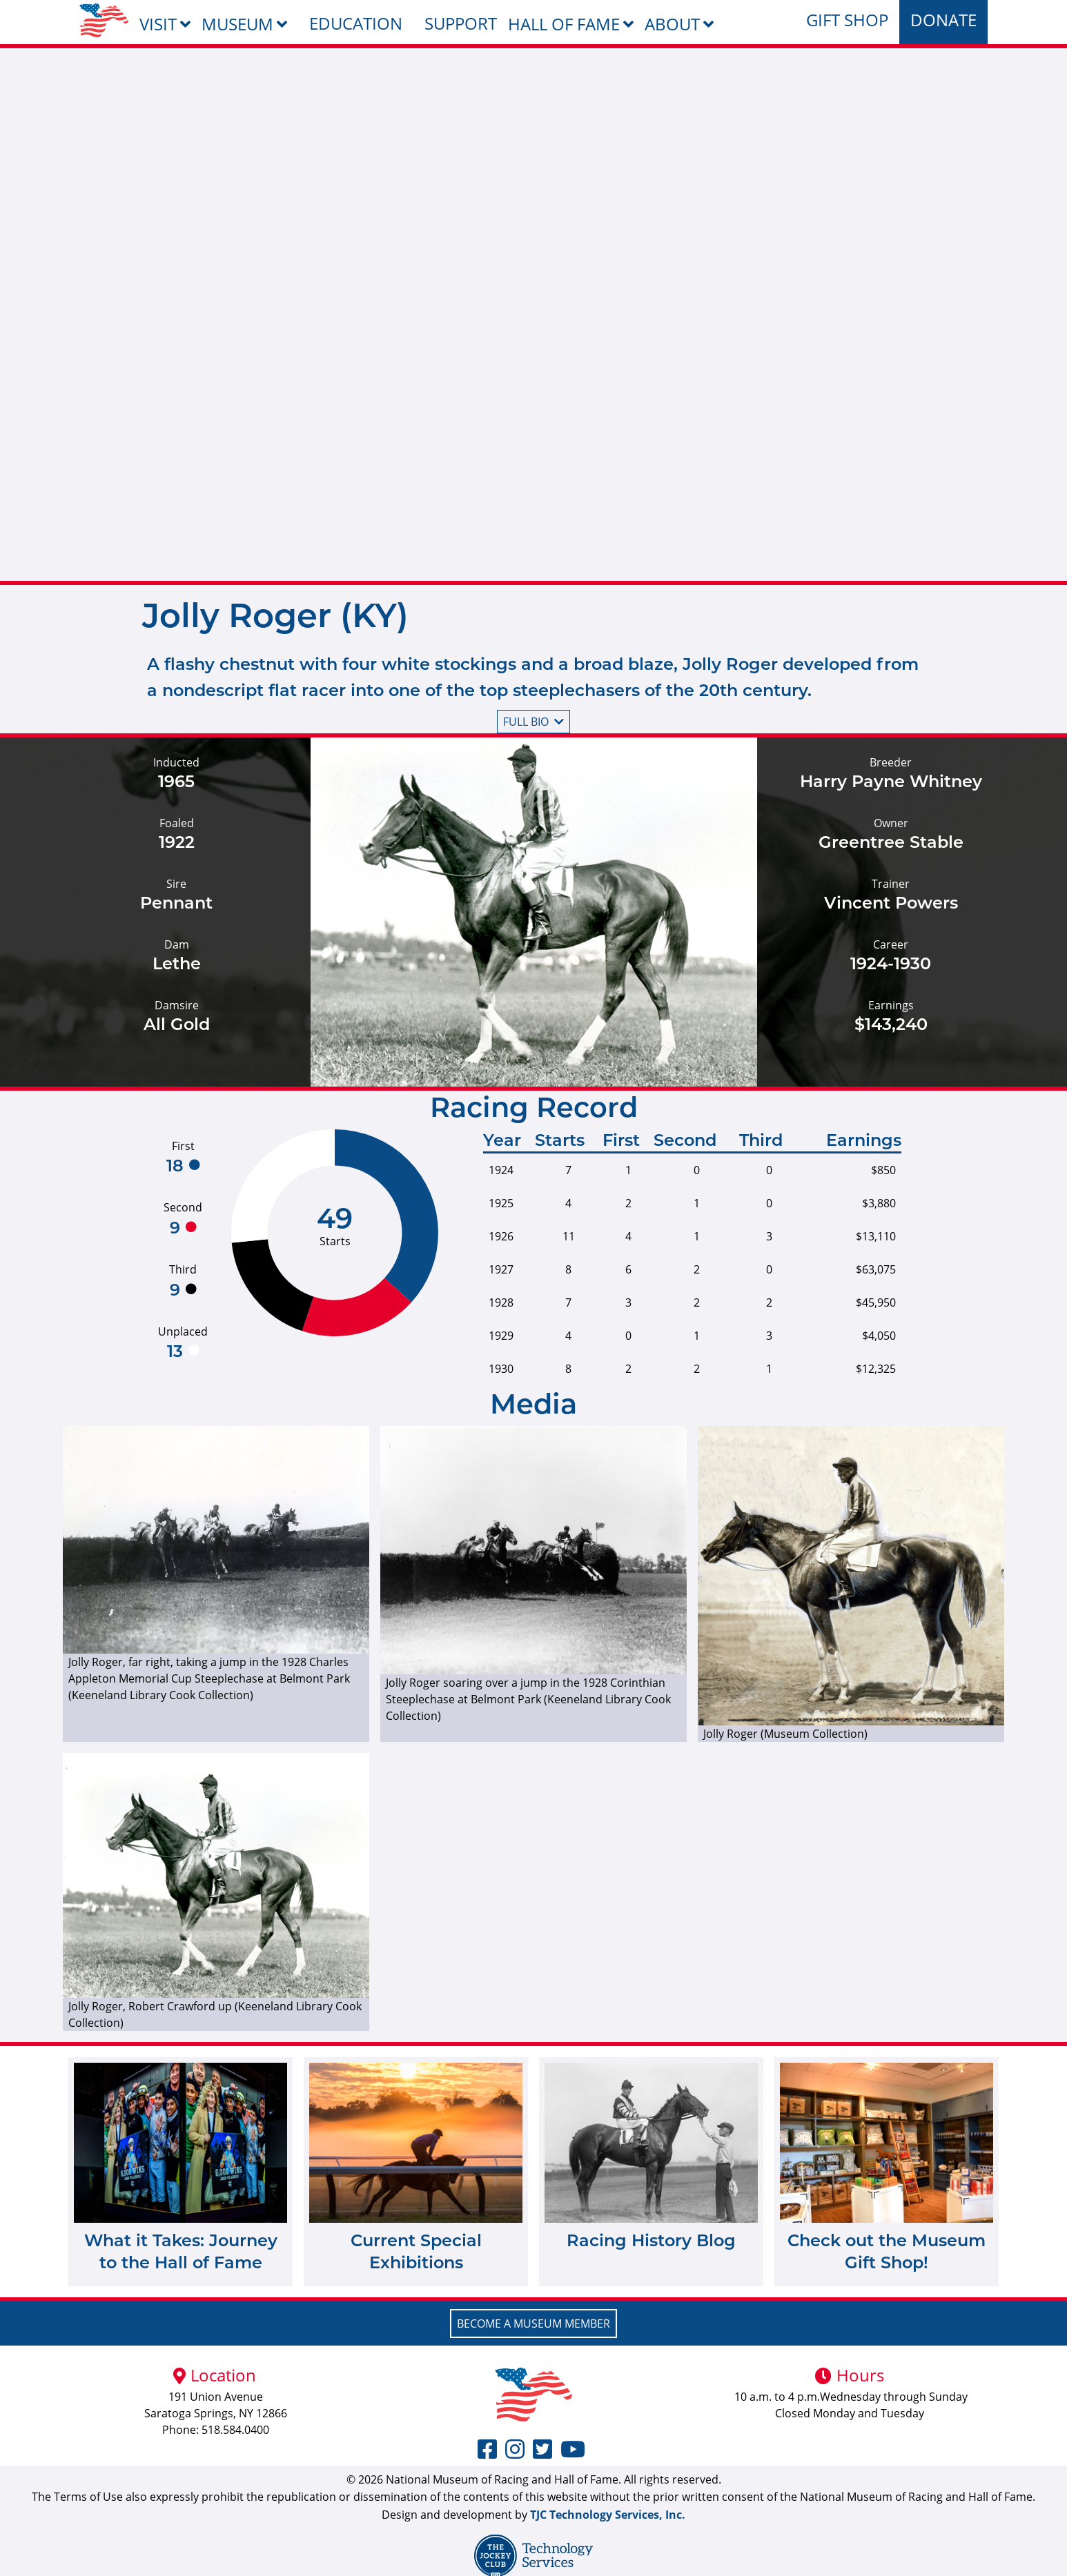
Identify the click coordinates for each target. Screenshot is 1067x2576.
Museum (237, 23)
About (672, 23)
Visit (158, 23)
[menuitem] (103, 20)
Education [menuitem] (355, 23)
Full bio (533, 721)
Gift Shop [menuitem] (847, 19)
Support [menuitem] (460, 23)
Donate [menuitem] (943, 19)
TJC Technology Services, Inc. (607, 2514)
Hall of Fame (564, 23)
